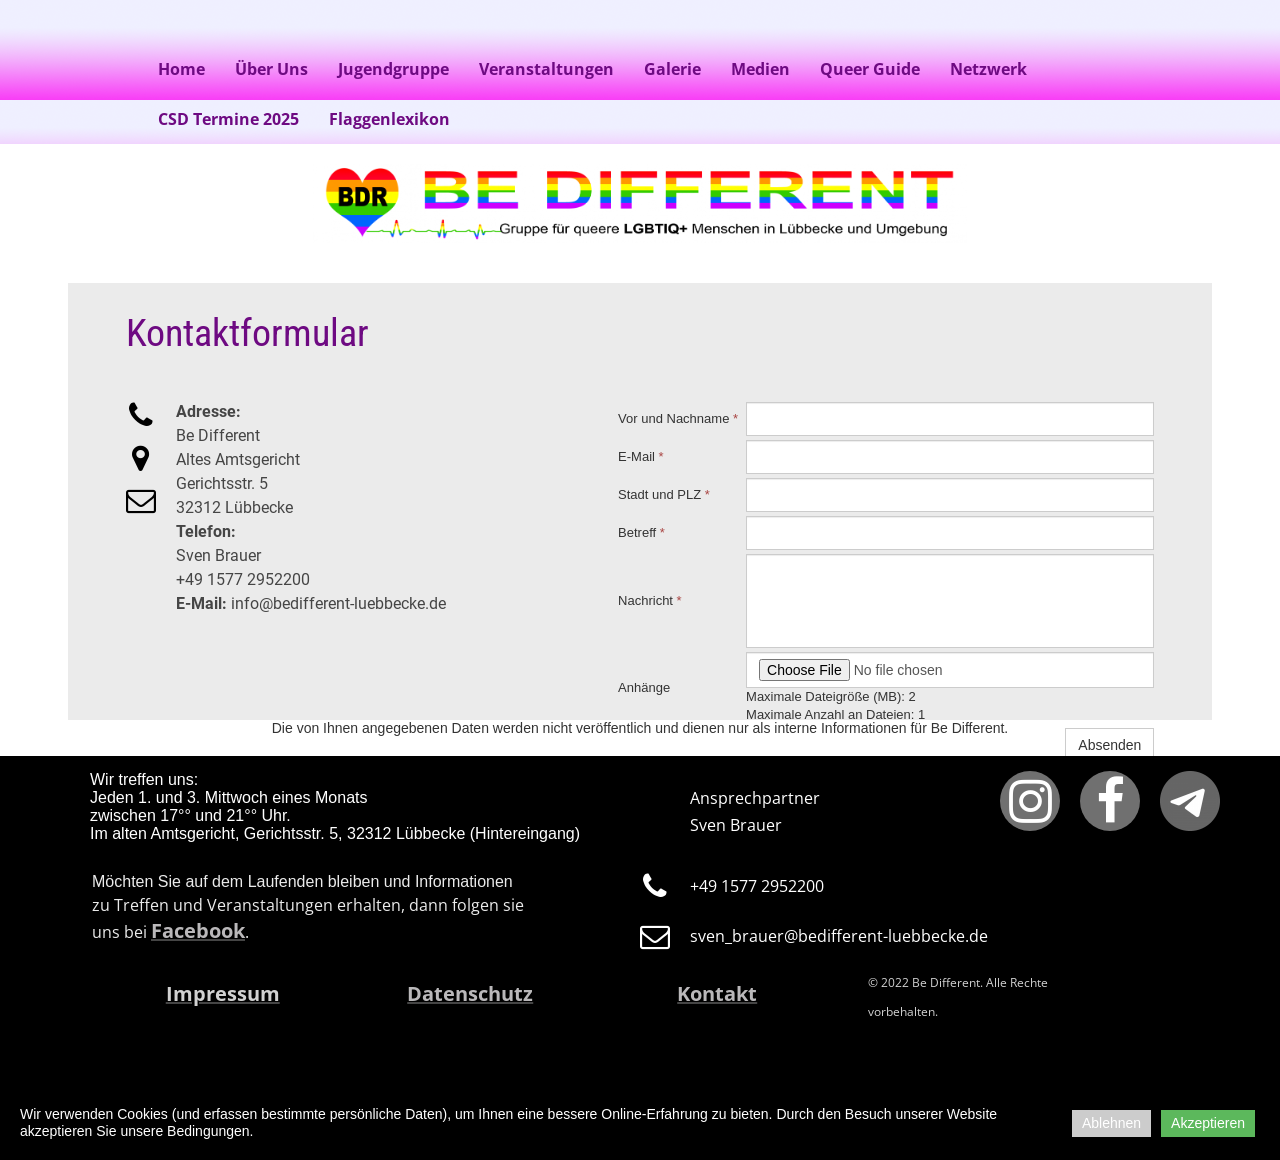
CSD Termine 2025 (228, 119)
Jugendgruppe (393, 69)
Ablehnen (1111, 1123)
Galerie (672, 69)
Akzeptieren (1208, 1123)
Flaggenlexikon (389, 119)
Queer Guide (870, 69)
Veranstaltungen (546, 69)
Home (181, 69)
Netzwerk (988, 69)
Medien (760, 69)
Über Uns (271, 69)
